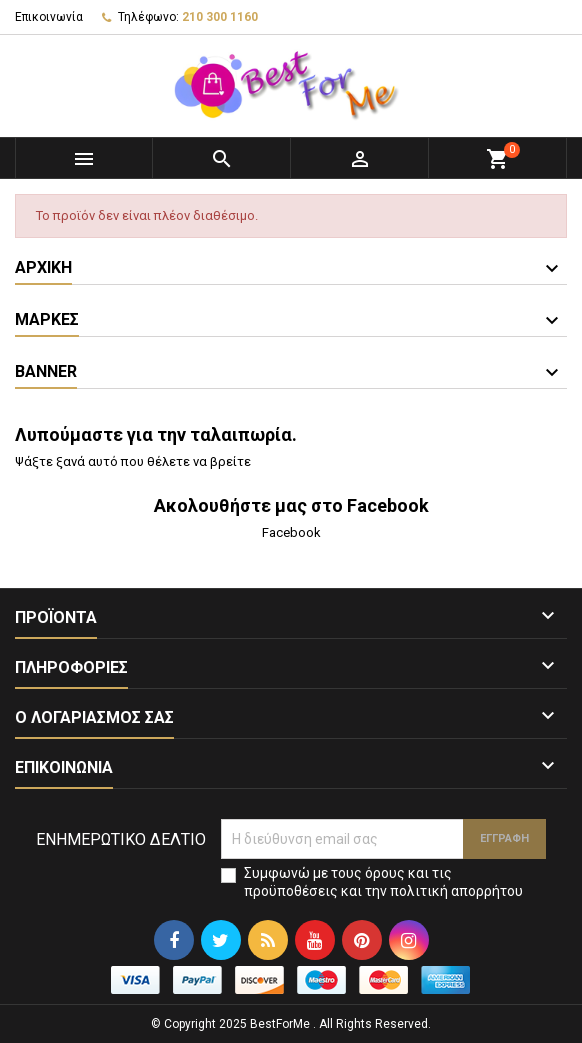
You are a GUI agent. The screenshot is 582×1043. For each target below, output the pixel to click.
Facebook (291, 532)
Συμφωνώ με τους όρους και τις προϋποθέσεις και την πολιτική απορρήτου (383, 882)
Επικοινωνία (49, 17)
